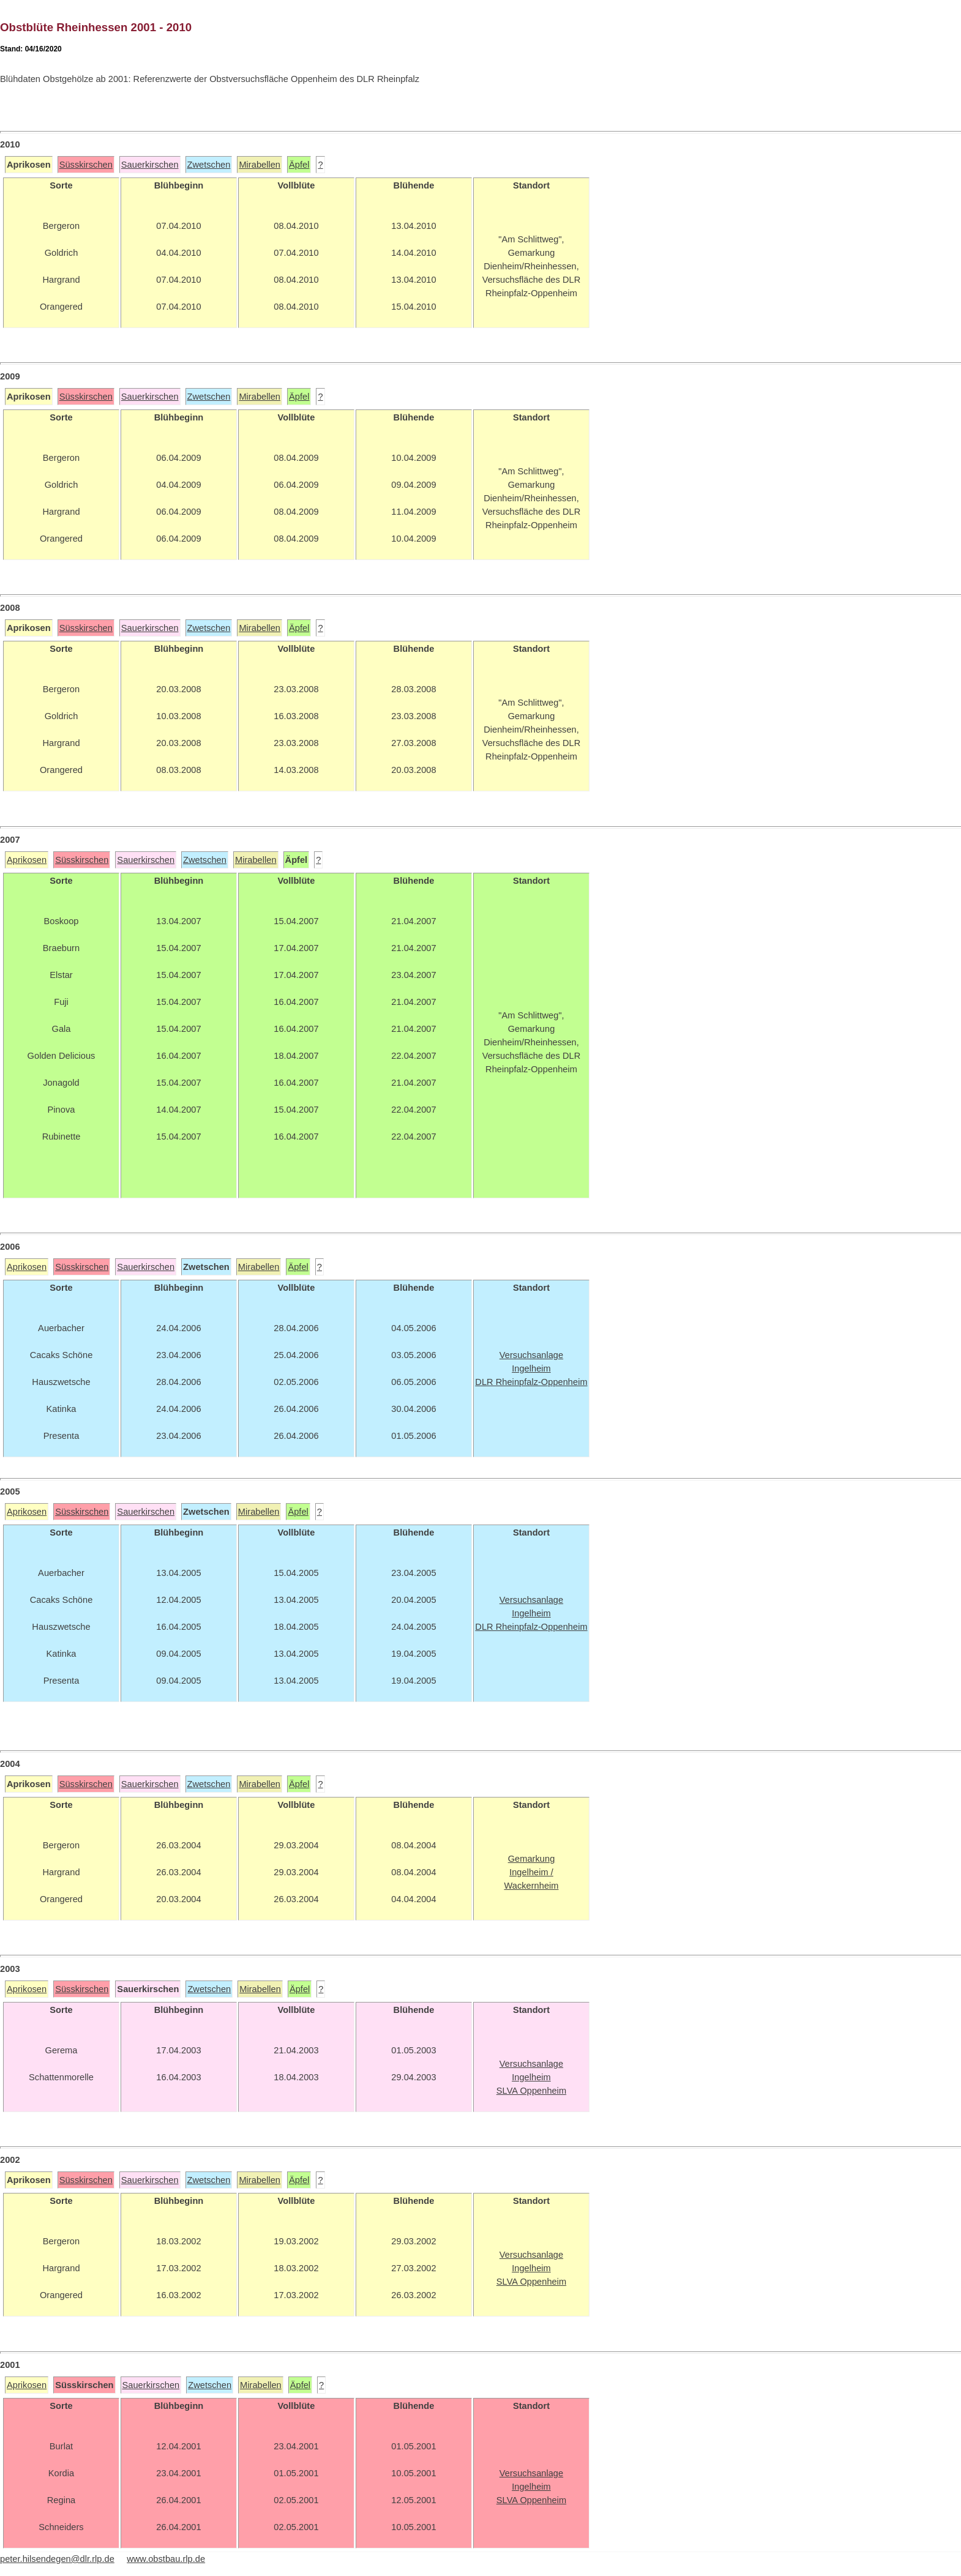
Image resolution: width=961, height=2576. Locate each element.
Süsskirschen (86, 165)
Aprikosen (27, 860)
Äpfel (299, 165)
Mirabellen (259, 165)
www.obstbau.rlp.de (166, 2559)
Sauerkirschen (150, 165)
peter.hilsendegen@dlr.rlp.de (57, 2559)
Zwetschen (209, 165)
